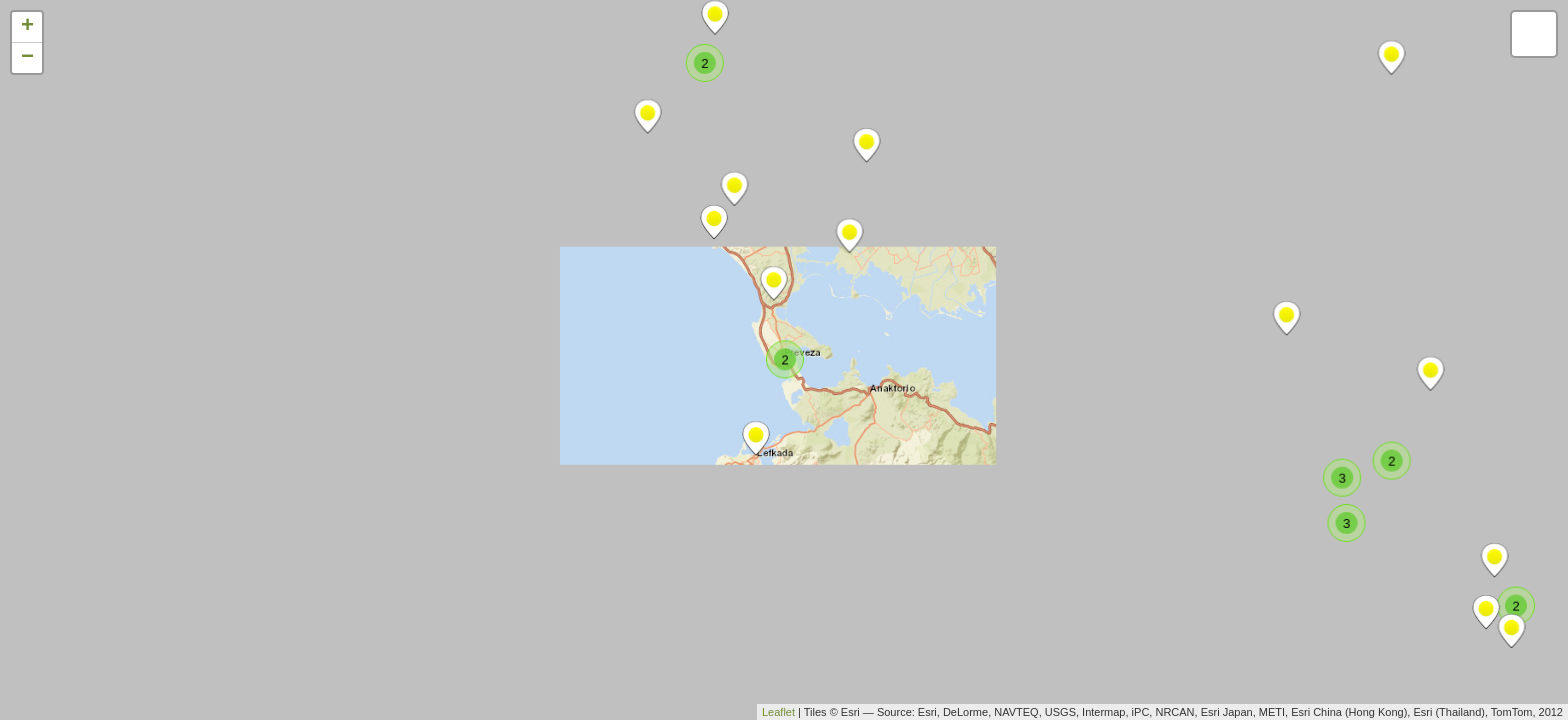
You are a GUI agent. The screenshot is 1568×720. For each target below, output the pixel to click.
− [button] (27, 58)
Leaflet (778, 712)
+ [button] (27, 27)
